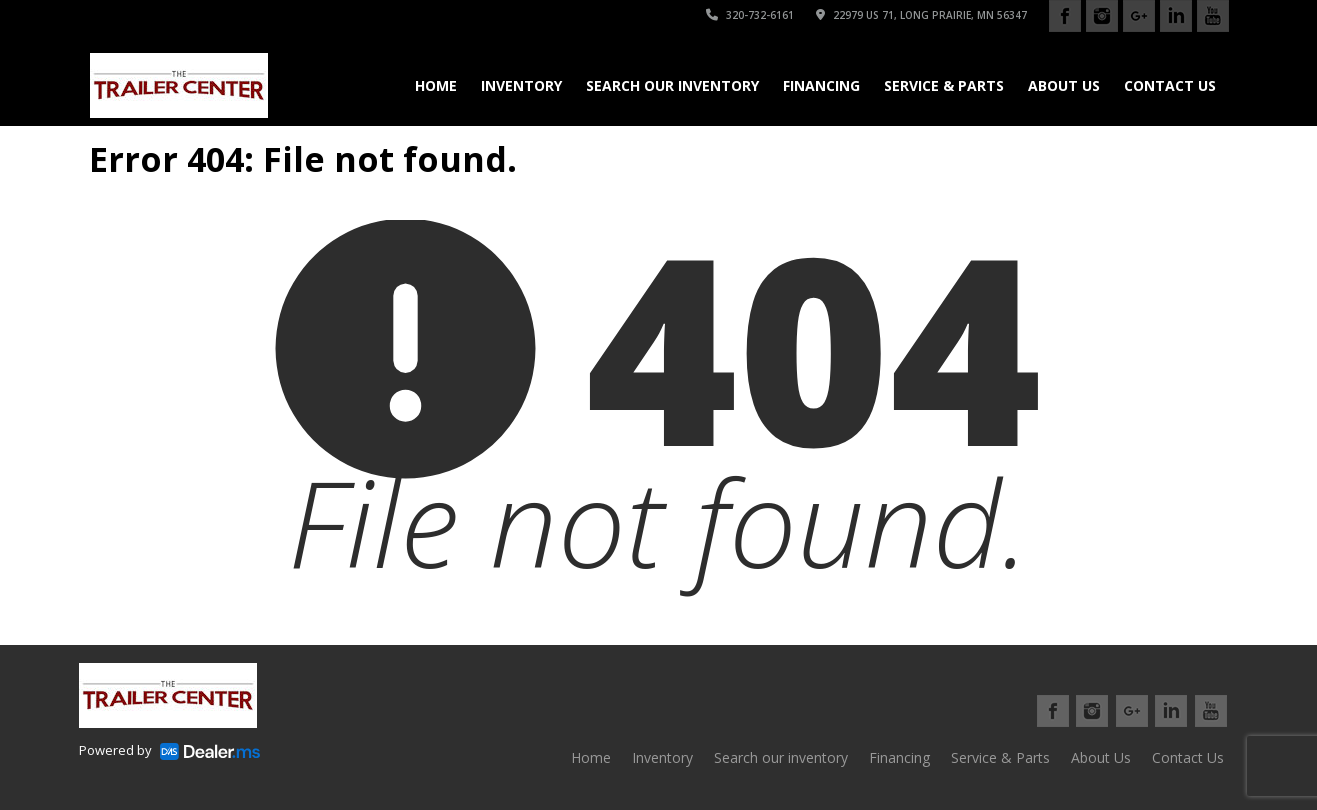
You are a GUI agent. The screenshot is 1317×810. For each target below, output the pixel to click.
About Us (1064, 85)
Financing (821, 85)
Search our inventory (672, 85)
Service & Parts (944, 85)
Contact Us (1170, 85)
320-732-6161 (750, 15)
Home (436, 85)
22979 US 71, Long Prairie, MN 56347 (921, 15)
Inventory (521, 85)
